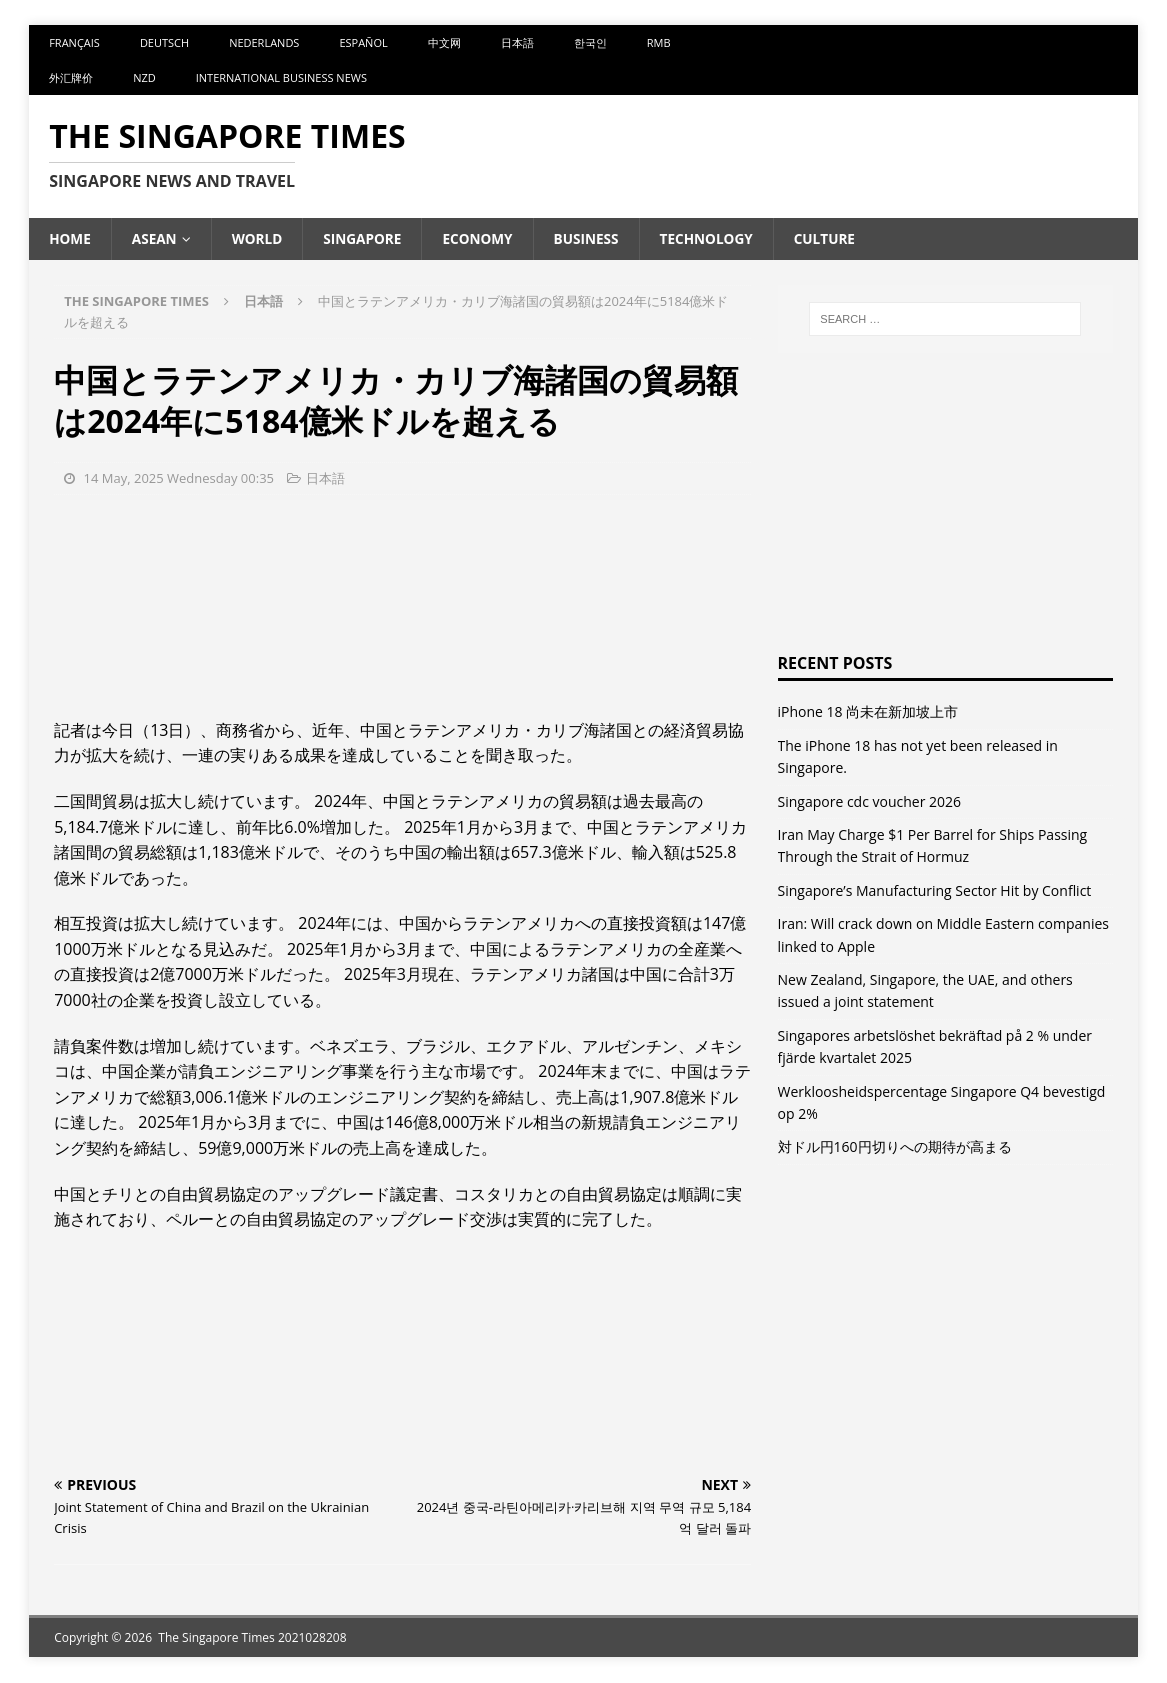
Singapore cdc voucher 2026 (870, 801)
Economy (485, 238)
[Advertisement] (402, 604)
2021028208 (312, 1637)
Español (363, 42)
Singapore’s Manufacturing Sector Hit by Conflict (935, 890)
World (260, 238)
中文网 (444, 42)
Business (595, 238)
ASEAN (156, 238)
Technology (718, 238)
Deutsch (164, 42)
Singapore (368, 238)
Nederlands (264, 42)
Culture (838, 238)
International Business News (281, 77)
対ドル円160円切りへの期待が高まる (895, 1147)
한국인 (590, 42)
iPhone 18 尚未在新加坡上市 (868, 712)
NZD (144, 77)
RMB (659, 42)
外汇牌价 (71, 77)
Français (74, 42)
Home (70, 238)
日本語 (517, 42)
